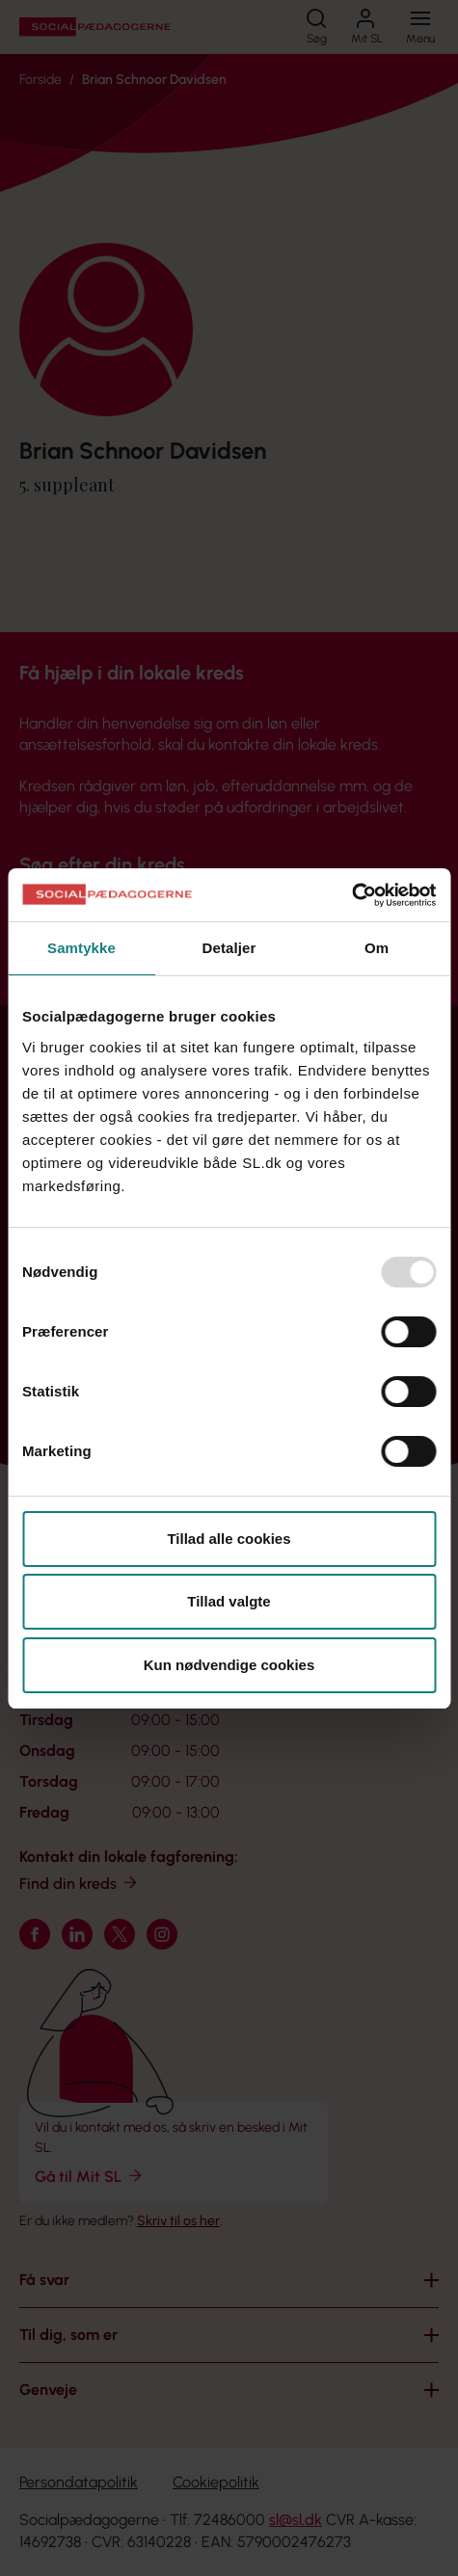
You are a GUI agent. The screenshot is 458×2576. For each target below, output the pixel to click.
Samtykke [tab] (81, 948)
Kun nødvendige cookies (229, 1665)
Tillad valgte (228, 1601)
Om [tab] (376, 948)
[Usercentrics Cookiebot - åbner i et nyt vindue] (351, 895)
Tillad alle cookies (228, 1538)
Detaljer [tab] (229, 948)
